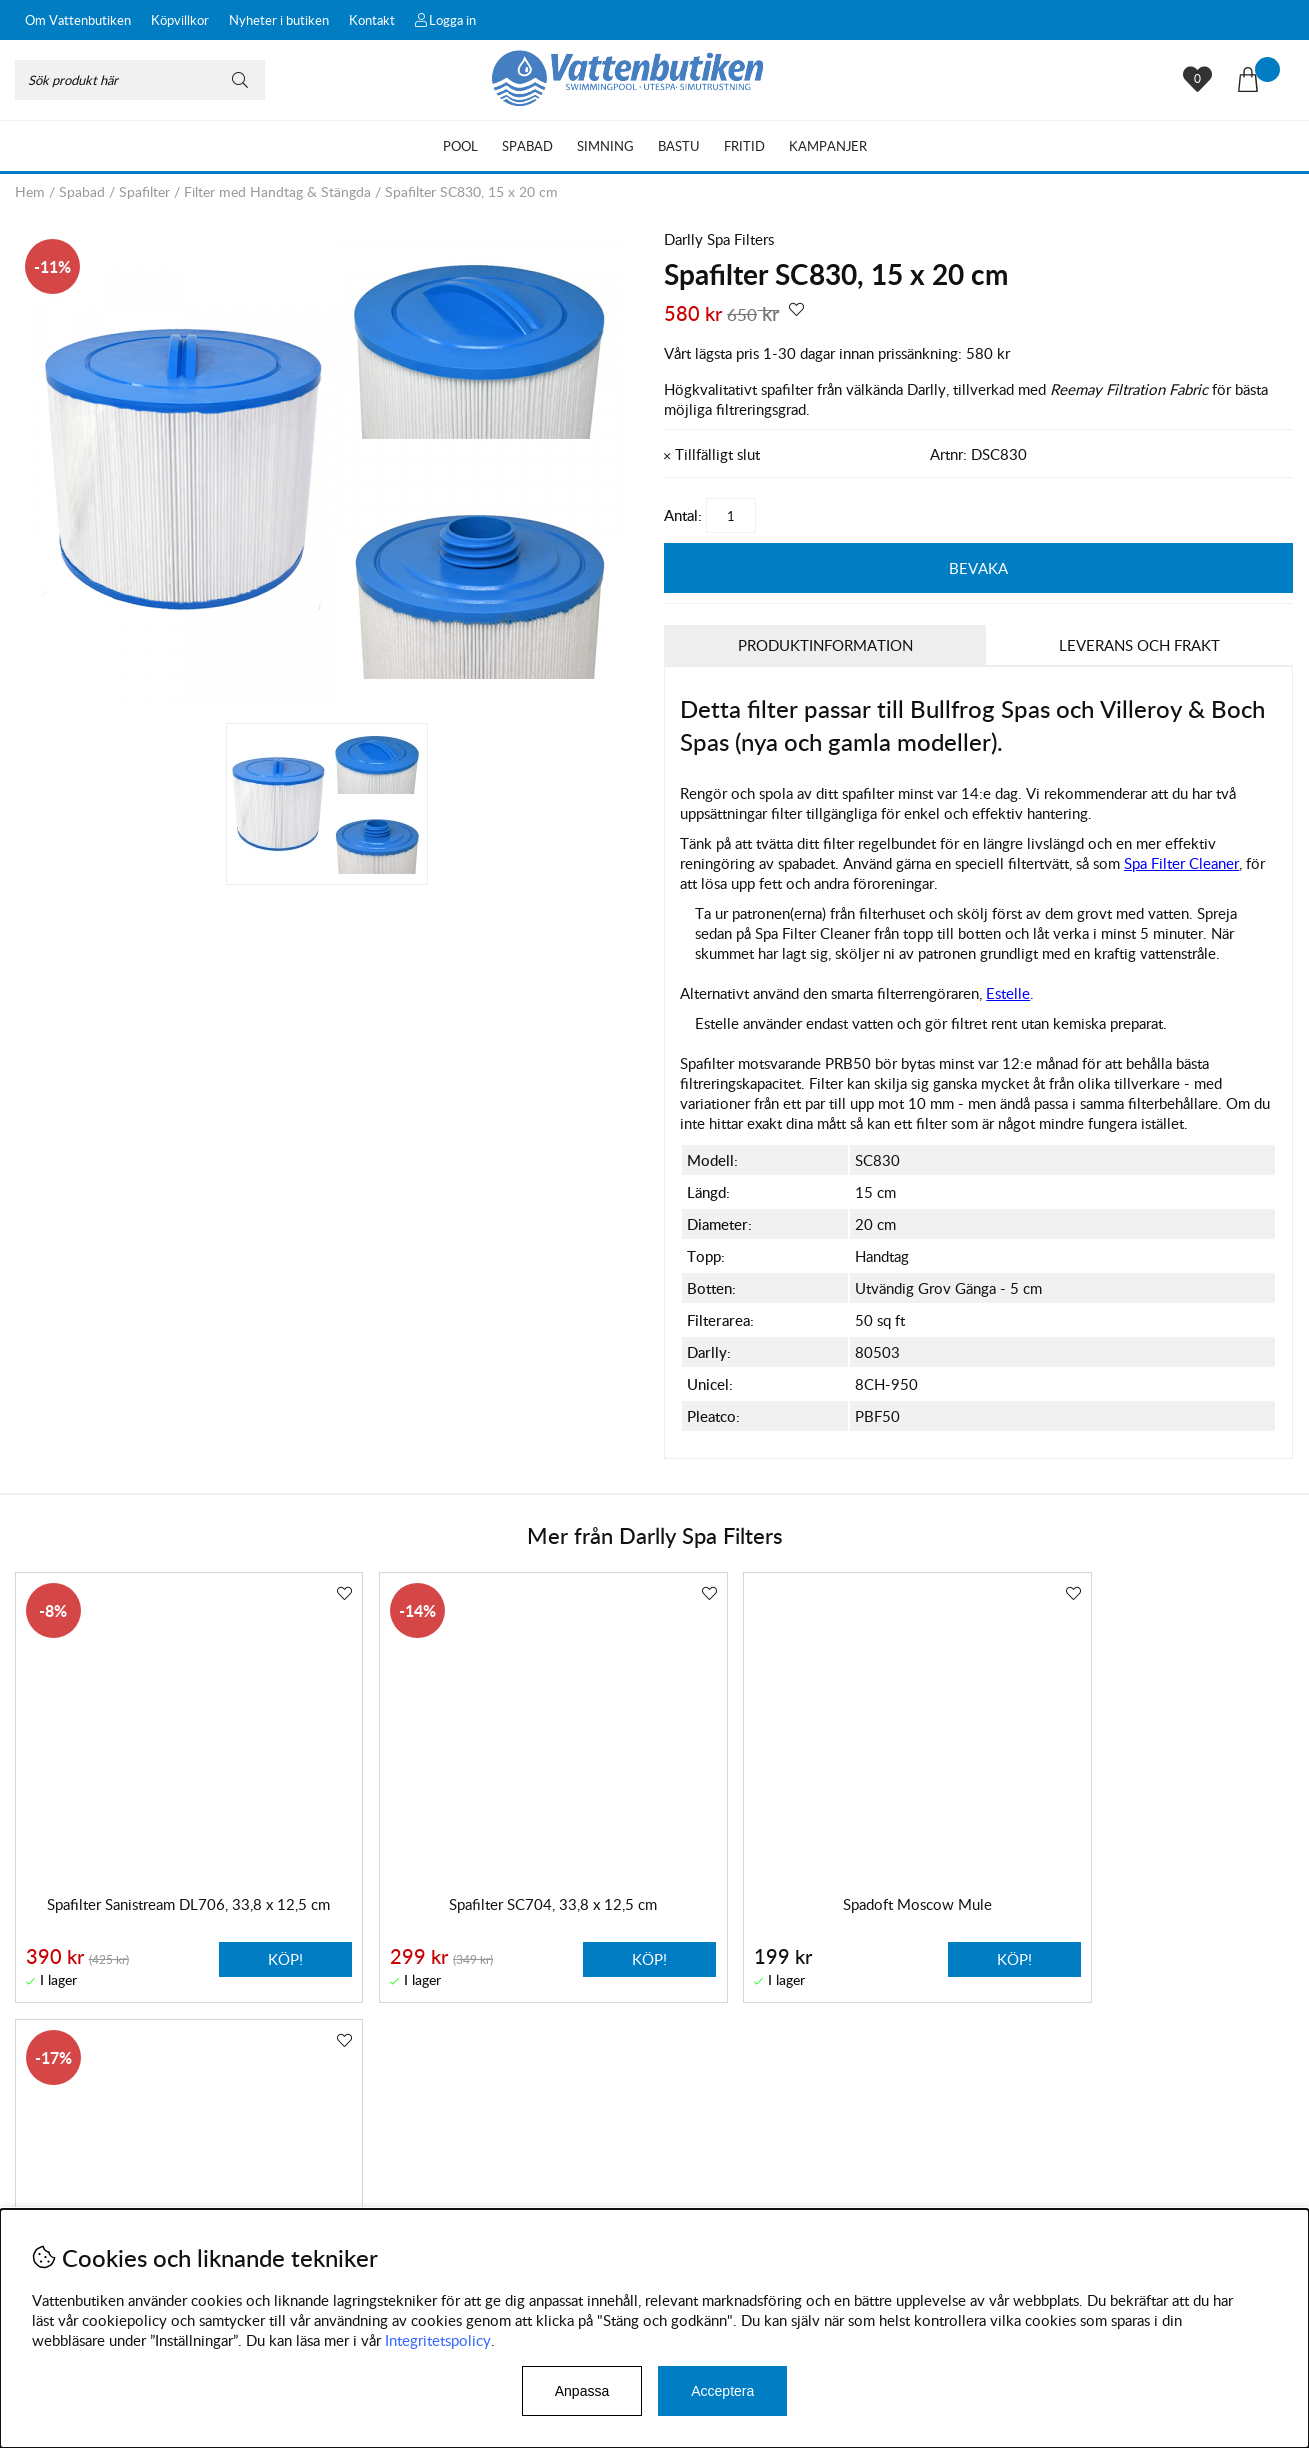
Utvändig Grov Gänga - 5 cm (948, 1289)
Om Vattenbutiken (78, 20)
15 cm (875, 1193)
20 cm (875, 1225)
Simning (605, 146)
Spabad (527, 146)
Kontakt (372, 20)
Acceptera (722, 2391)
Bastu (679, 146)
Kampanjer (828, 146)
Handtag (882, 1257)
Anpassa (582, 2391)
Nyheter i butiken (279, 20)
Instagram (443, 2204)
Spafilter (144, 191)
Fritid (744, 146)
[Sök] (140, 80)
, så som (1154, 864)
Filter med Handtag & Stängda (277, 191)
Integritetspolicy (438, 2340)
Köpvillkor (180, 20)
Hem (30, 191)
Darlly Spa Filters (719, 239)
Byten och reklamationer (95, 2198)
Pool (460, 146)
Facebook (538, 2204)
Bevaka (978, 568)
